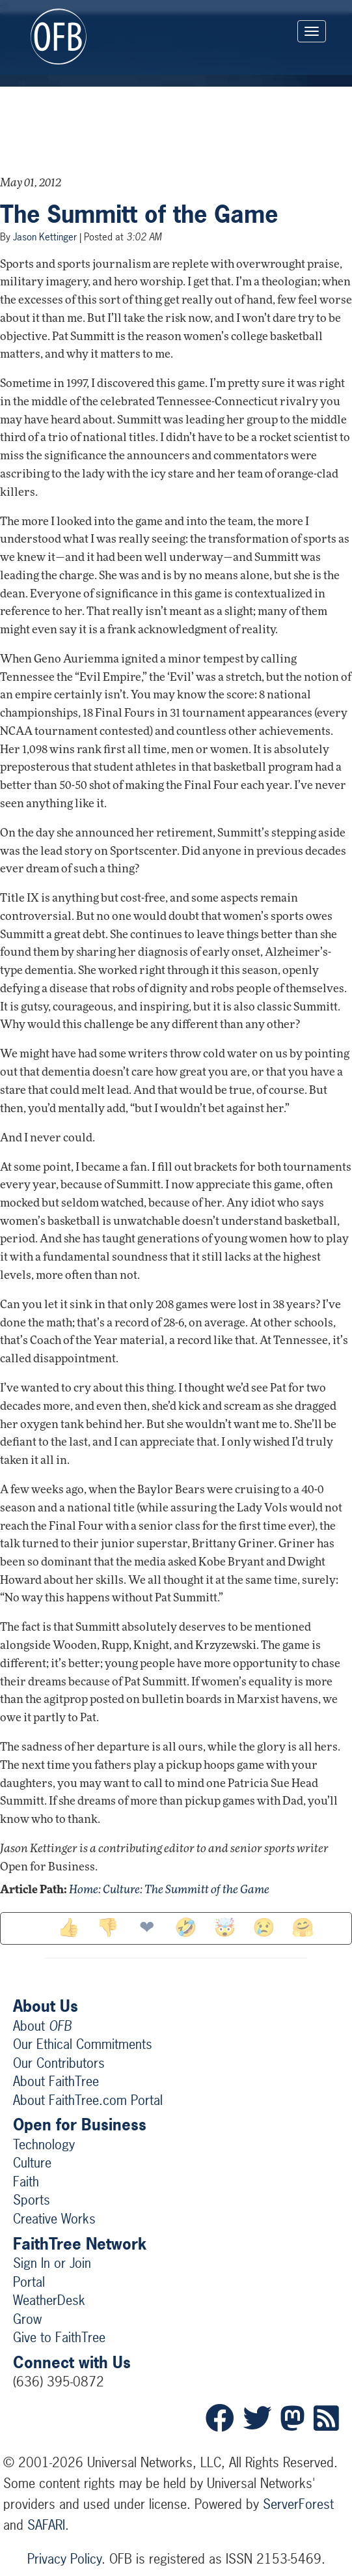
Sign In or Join (52, 2263)
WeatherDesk (49, 2300)
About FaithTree (56, 2081)
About (42, 2026)
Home (83, 1890)
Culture (121, 1890)
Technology (44, 2144)
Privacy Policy (64, 2559)
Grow (27, 2319)
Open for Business (79, 2124)
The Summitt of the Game (139, 214)
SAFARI (46, 2525)
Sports (31, 2200)
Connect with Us (72, 2362)
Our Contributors (59, 2063)
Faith (26, 2181)
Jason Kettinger (45, 237)
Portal (29, 2282)
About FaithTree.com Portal (88, 2100)
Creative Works (54, 2218)
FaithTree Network (79, 2243)
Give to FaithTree (59, 2337)
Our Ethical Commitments (82, 2044)
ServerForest (298, 2504)
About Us (45, 2006)
